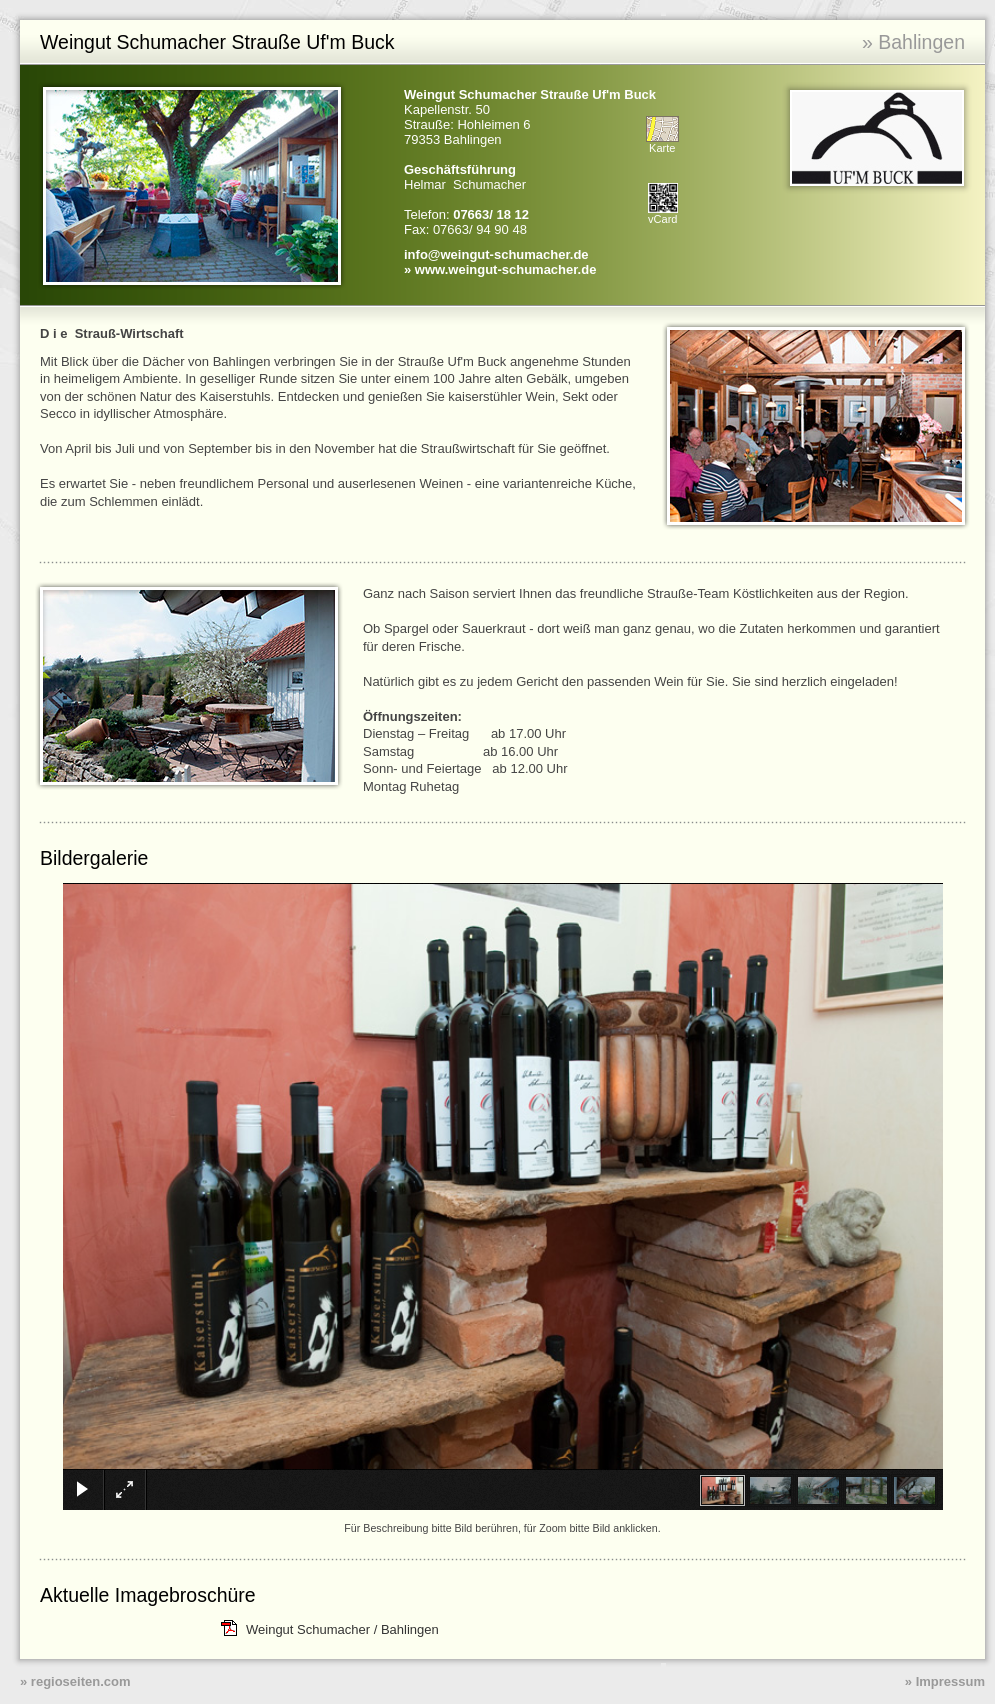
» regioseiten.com (75, 1681)
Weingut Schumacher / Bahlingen (342, 1629)
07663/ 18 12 (491, 214)
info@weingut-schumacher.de (496, 254)
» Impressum (945, 1681)
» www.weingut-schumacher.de (500, 269)
